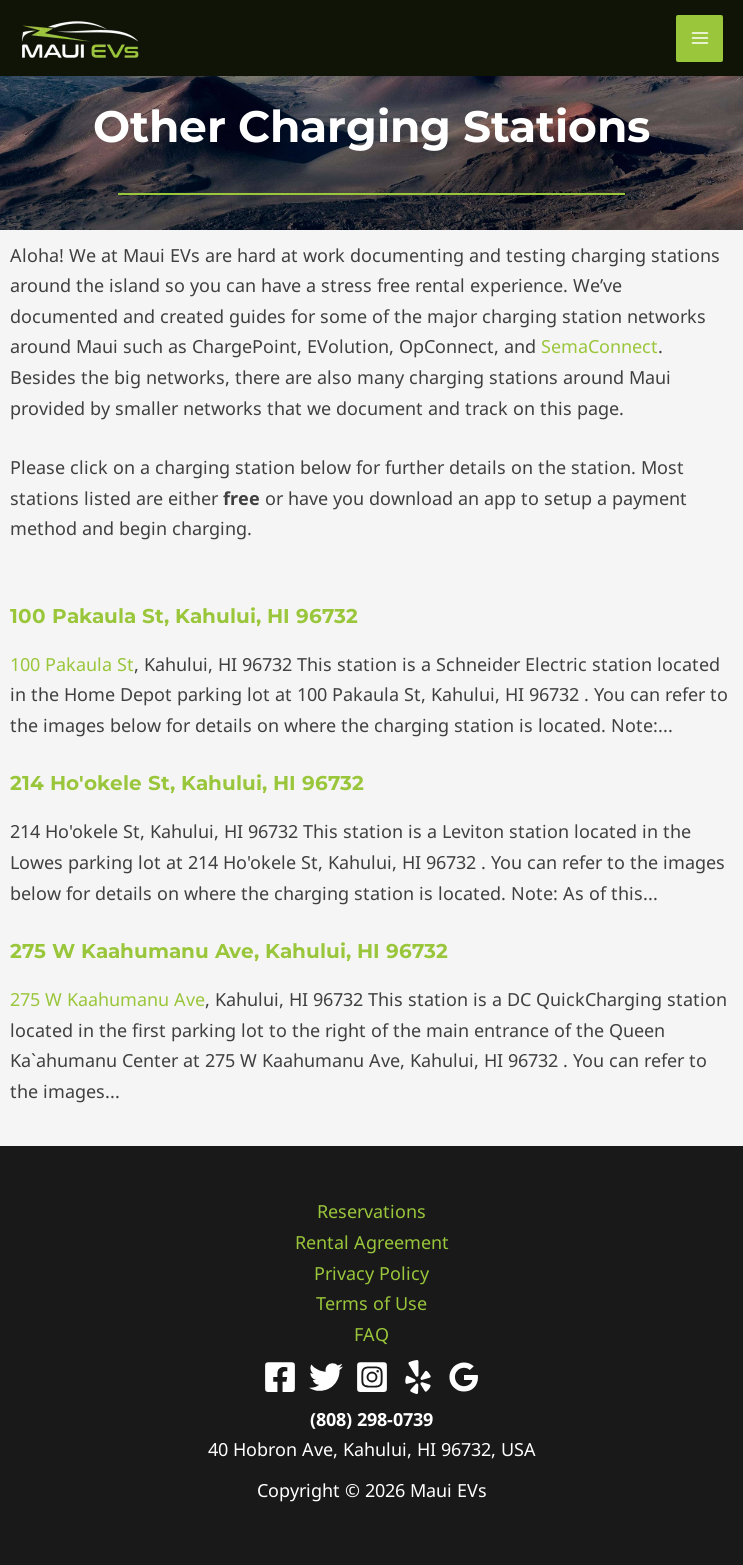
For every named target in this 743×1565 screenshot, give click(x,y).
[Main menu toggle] (699, 38)
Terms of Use (371, 1303)
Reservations (371, 1211)
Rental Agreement (372, 1242)
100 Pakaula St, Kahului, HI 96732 (184, 616)
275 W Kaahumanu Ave (107, 999)
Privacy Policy (371, 1273)
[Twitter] (326, 1377)
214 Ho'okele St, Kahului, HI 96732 (187, 783)
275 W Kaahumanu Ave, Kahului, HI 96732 (229, 951)
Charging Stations (444, 126)
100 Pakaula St (72, 664)
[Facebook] (280, 1377)
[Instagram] (372, 1377)
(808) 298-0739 (371, 1419)
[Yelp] (418, 1377)
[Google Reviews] (464, 1377)
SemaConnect (599, 346)
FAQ (371, 1334)
